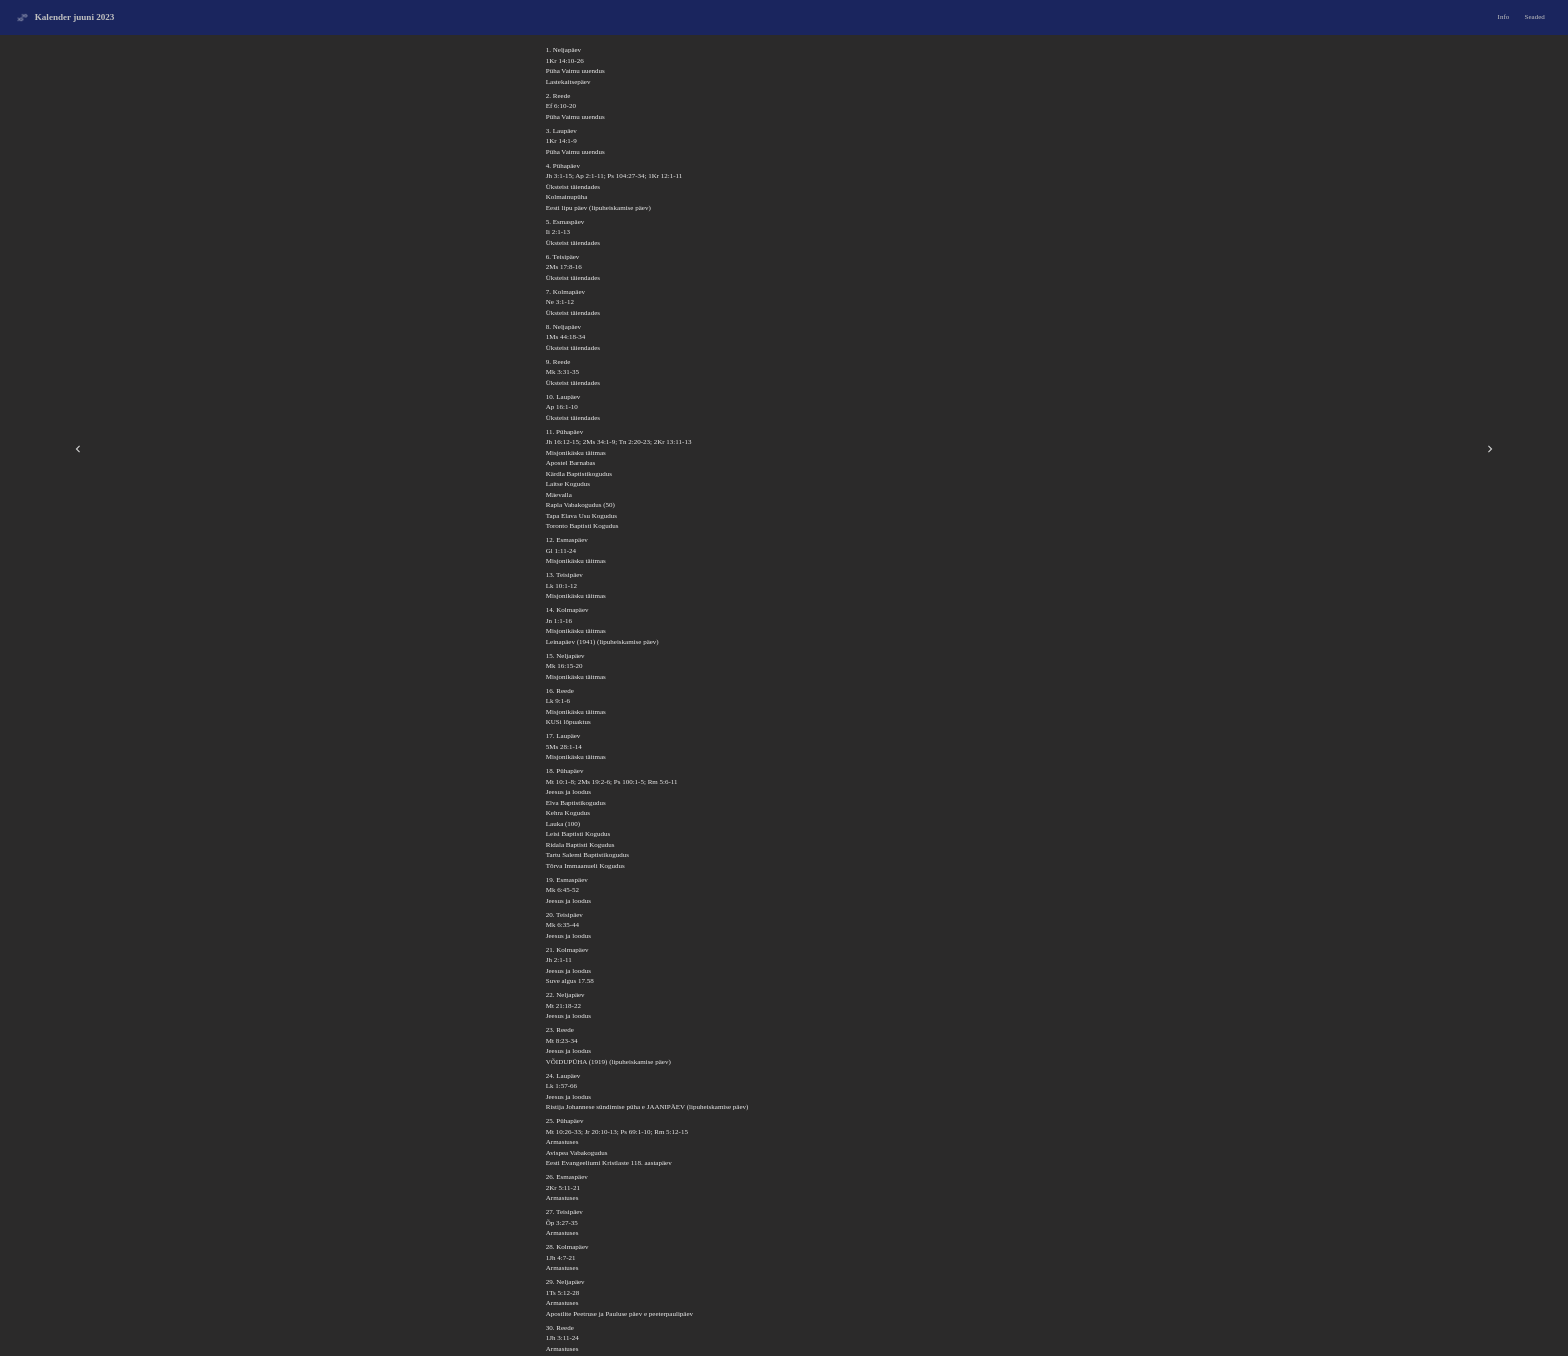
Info (1504, 17)
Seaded (1535, 17)
